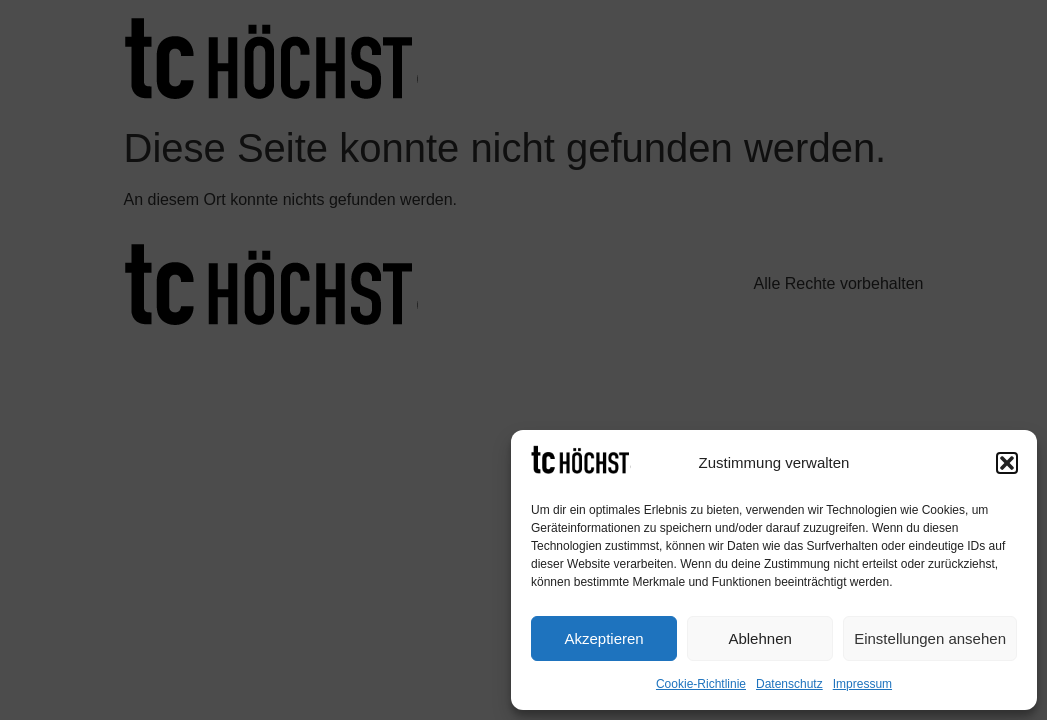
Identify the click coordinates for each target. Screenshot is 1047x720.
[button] (1007, 463)
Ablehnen (759, 638)
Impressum (862, 684)
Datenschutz (789, 684)
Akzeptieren (603, 638)
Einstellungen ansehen (930, 638)
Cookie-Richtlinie (701, 684)
